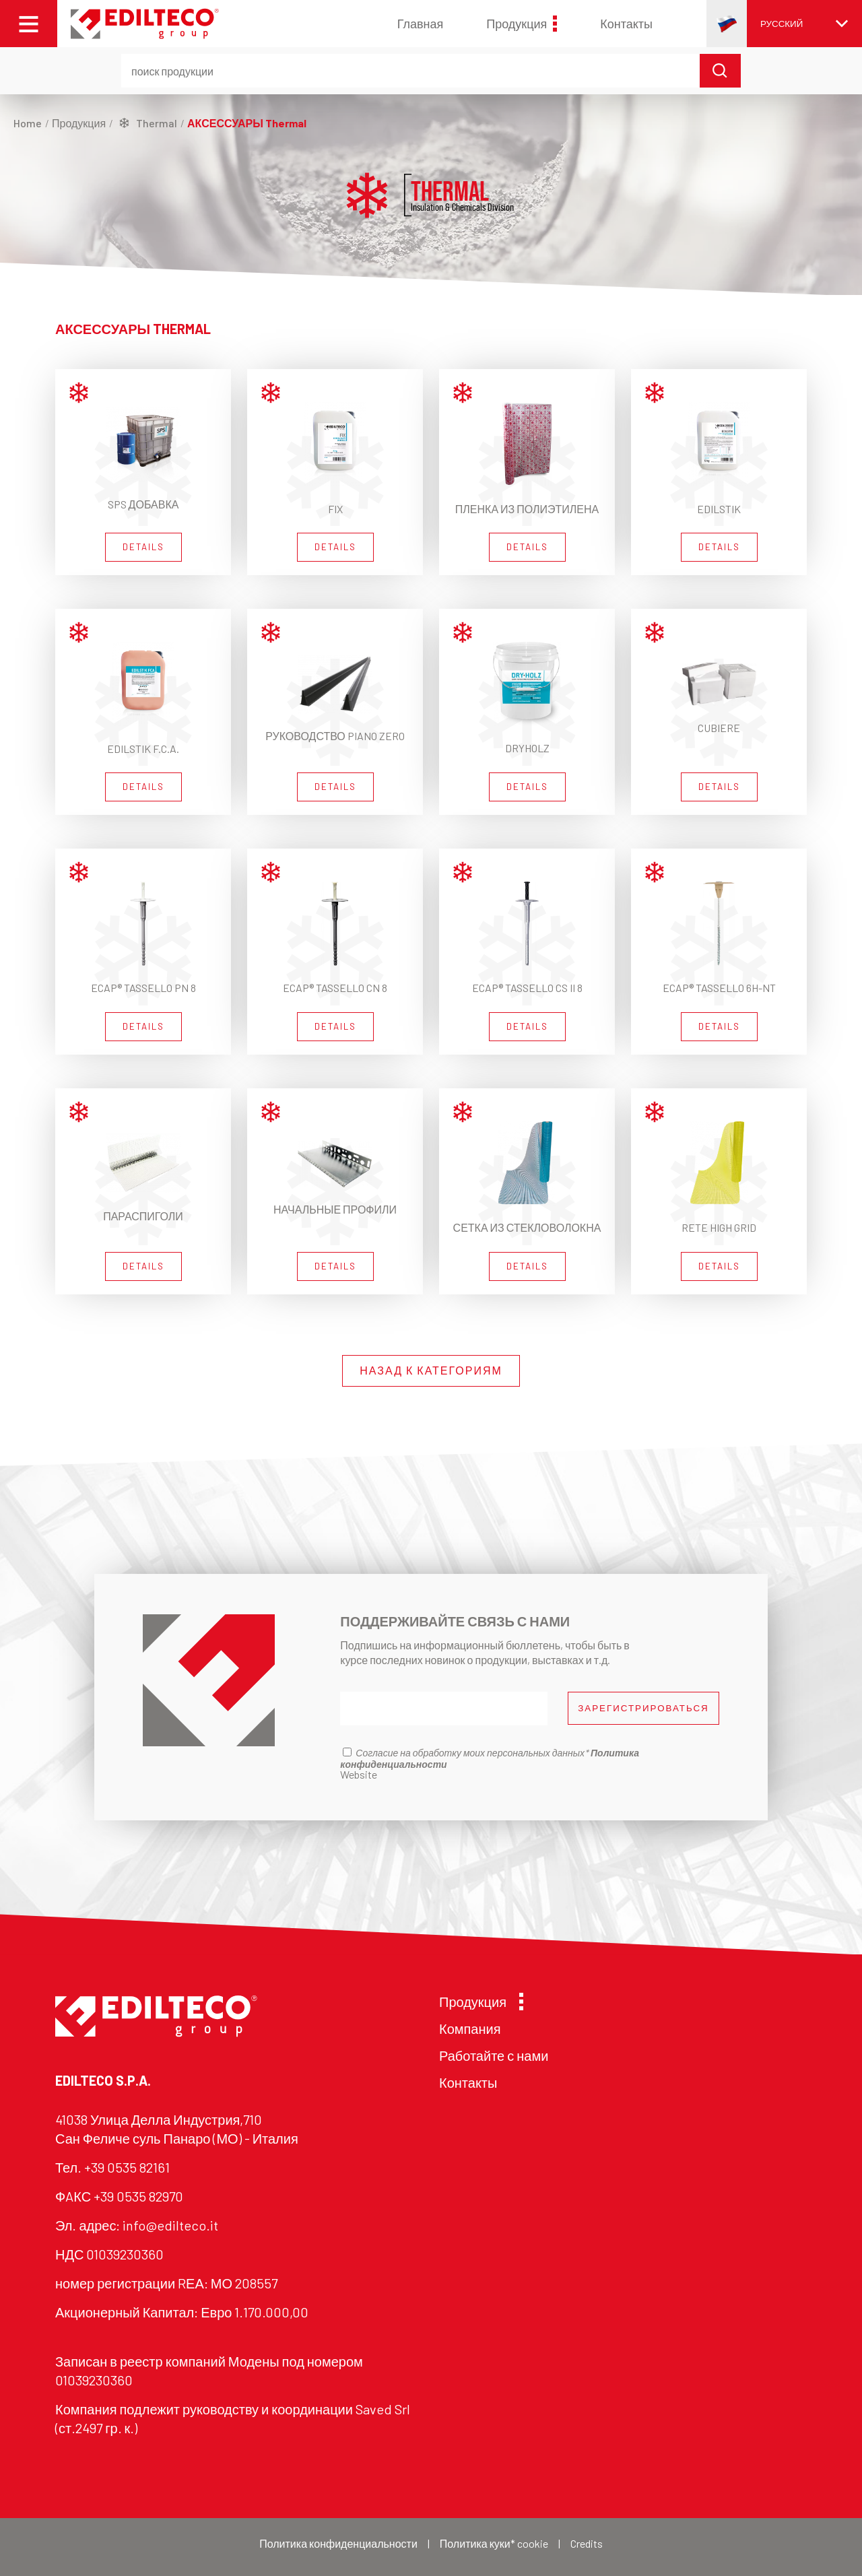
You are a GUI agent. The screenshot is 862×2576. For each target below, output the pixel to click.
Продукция (521, 24)
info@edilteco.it (170, 2225)
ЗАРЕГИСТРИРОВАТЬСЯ (643, 1708)
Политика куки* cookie (494, 2543)
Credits (586, 2543)
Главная (420, 24)
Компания (470, 2028)
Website (358, 1774)
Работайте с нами (493, 2055)
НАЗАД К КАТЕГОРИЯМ (431, 1370)
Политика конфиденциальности (338, 2543)
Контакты (626, 24)
